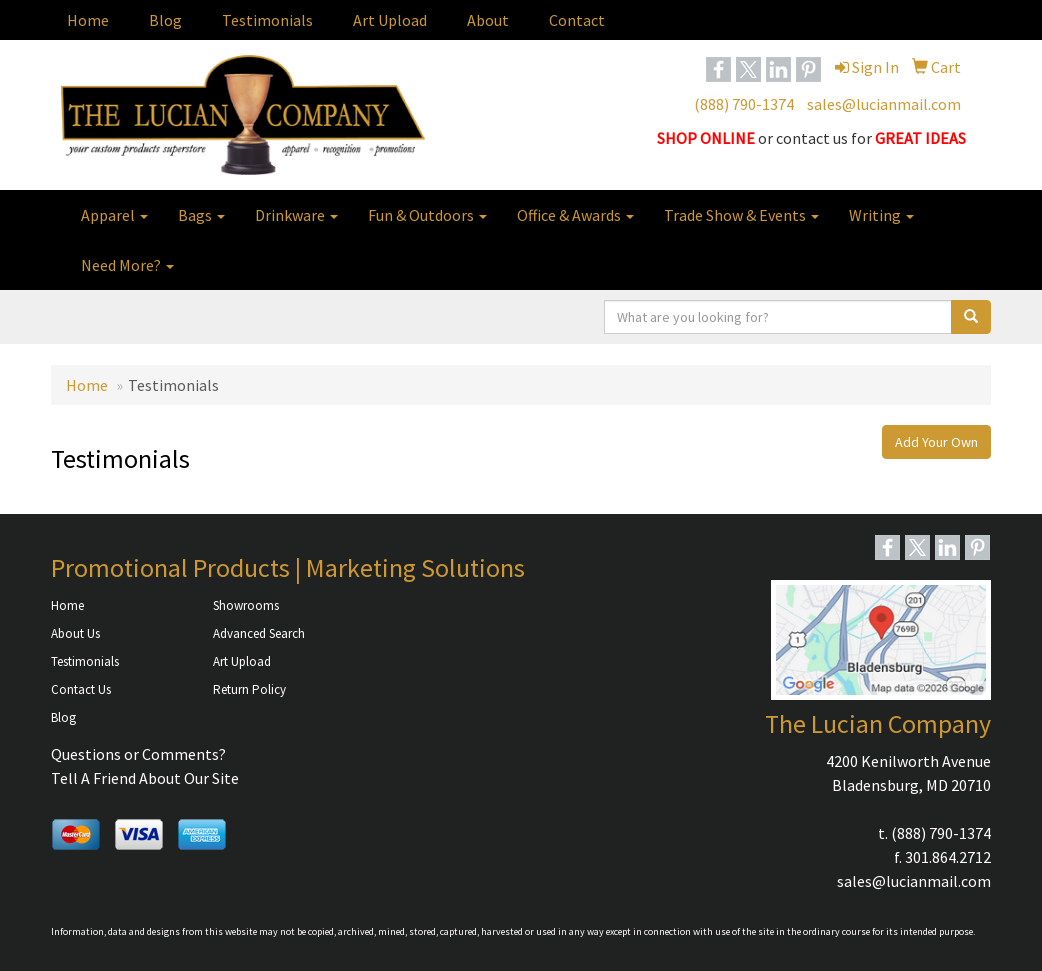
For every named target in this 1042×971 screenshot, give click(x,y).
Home (88, 20)
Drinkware (296, 215)
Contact (577, 20)
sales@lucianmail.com (884, 104)
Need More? (127, 265)
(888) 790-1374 (744, 104)
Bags (201, 215)
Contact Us (81, 689)
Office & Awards (575, 215)
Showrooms (246, 605)
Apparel (114, 215)
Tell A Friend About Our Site (145, 778)
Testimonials (267, 20)
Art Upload (390, 20)
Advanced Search (259, 633)
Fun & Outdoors (427, 215)
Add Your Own (936, 442)
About (488, 20)
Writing (881, 215)
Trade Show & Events (741, 215)
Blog (165, 20)
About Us (75, 633)
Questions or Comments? (138, 754)
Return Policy (249, 689)
